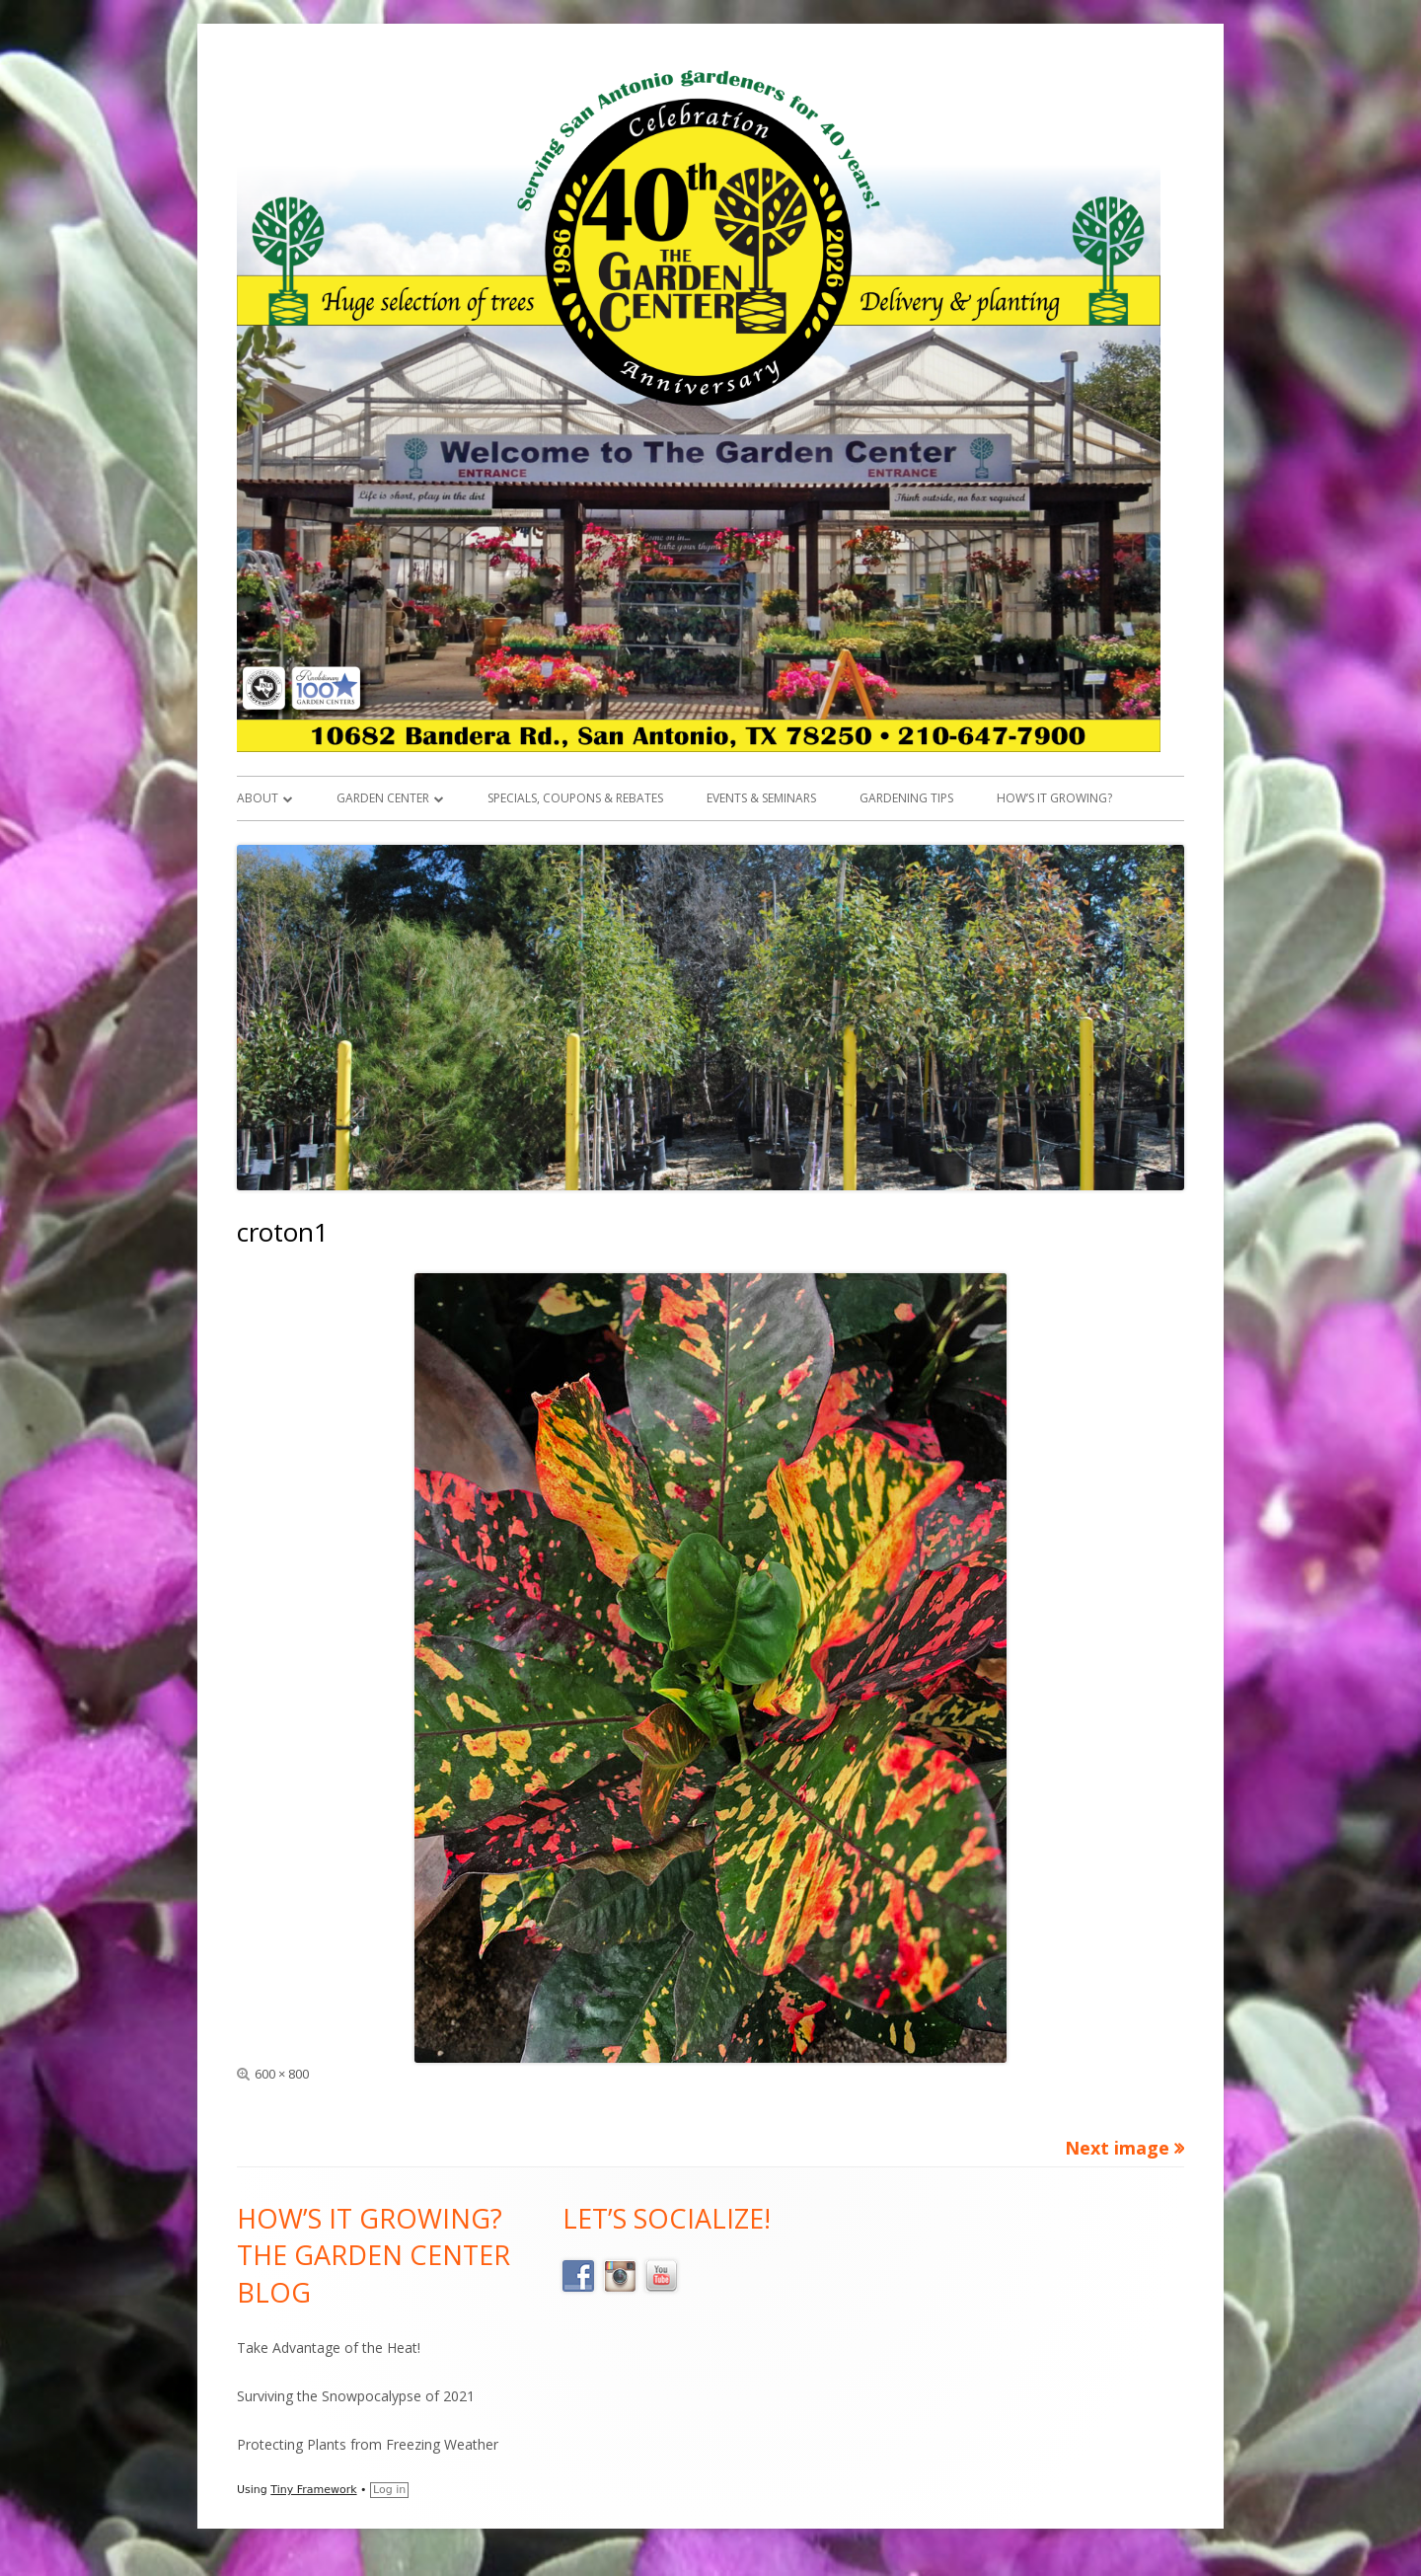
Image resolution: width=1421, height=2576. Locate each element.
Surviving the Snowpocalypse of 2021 (356, 2396)
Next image (1117, 2147)
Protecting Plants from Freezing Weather (367, 2444)
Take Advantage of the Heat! (328, 2347)
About (257, 798)
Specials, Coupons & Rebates (575, 798)
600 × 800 (282, 2074)
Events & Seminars (761, 798)
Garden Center (383, 798)
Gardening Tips (906, 798)
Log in (389, 2489)
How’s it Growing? (1054, 798)
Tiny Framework (313, 2489)
